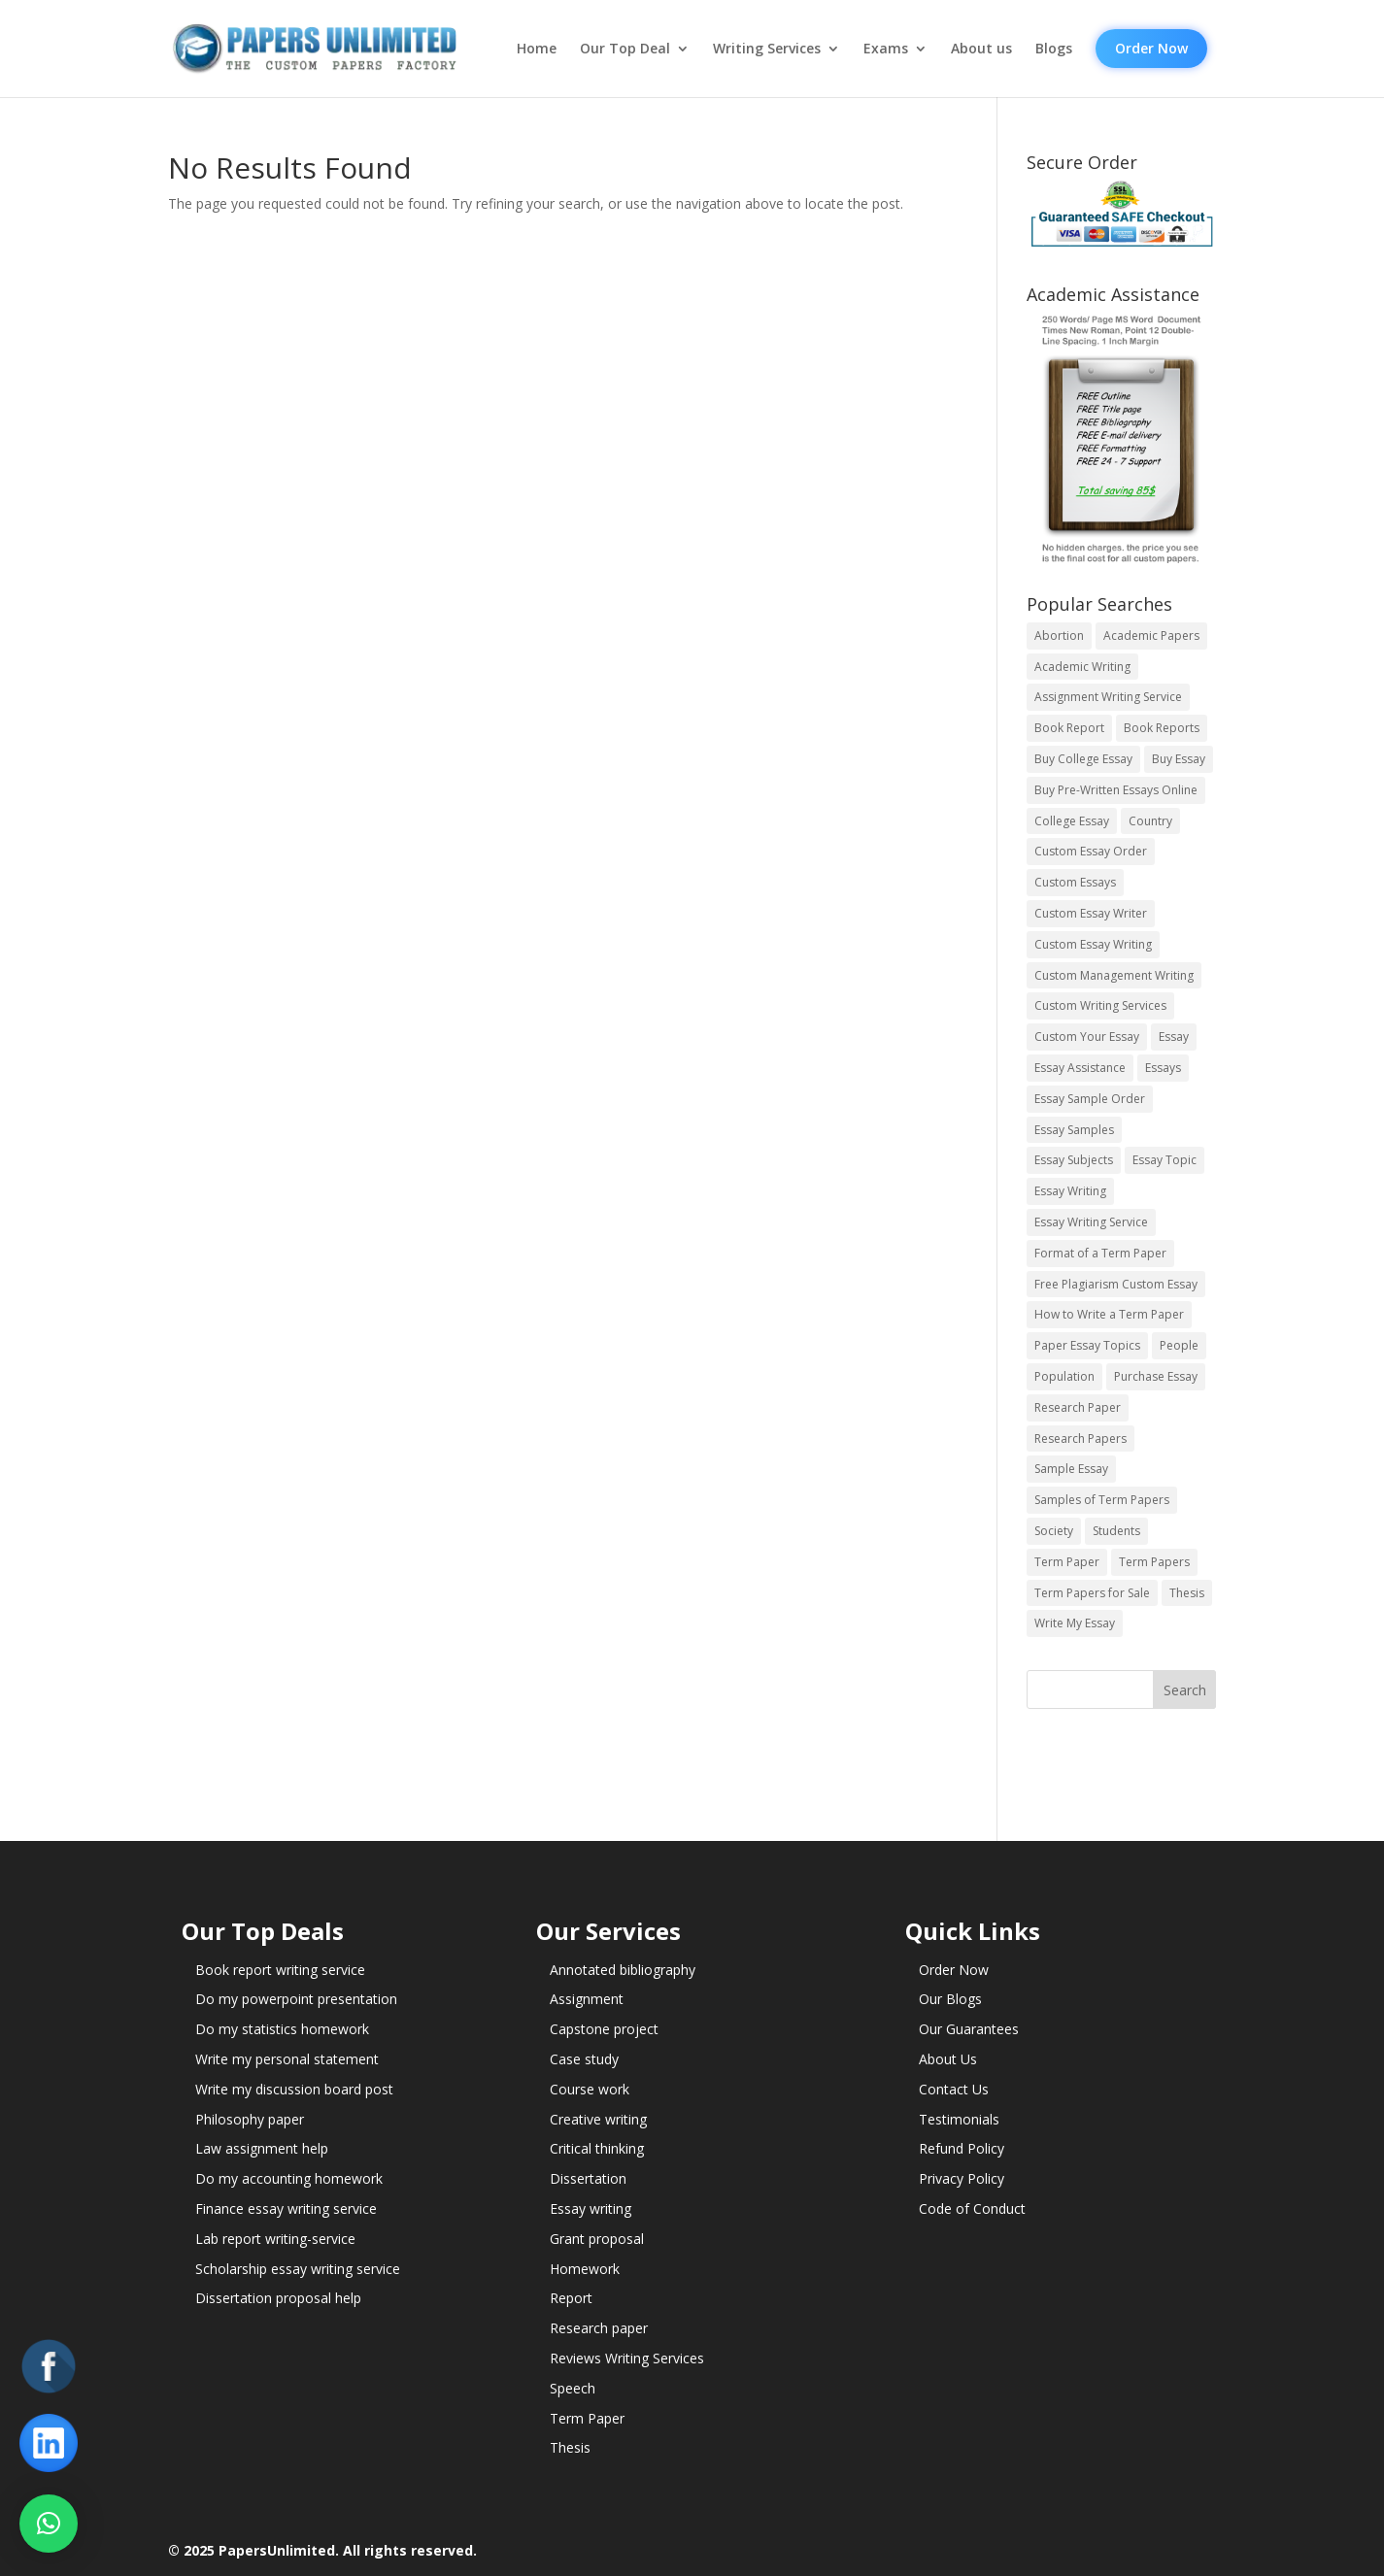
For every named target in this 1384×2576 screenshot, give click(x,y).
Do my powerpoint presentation (296, 1999)
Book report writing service (280, 1969)
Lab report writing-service (275, 2238)
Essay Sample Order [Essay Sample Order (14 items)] (1089, 1098)
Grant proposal (597, 2238)
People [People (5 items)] (1179, 1345)
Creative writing (598, 2119)
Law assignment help (261, 2148)
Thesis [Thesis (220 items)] (1186, 1593)
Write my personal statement (287, 2059)
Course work (589, 2089)
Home (537, 48)
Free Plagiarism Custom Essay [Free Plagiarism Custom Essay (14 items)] (1116, 1284)
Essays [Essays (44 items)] (1163, 1067)
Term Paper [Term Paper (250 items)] (1066, 1562)
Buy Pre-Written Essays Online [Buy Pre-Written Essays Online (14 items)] (1116, 790)
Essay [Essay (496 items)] (1174, 1036)
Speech (572, 2388)
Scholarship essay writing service (297, 2268)
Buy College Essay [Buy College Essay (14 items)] (1083, 759)
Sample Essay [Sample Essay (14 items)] (1071, 1468)
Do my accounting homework (289, 2178)
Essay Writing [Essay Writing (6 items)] (1070, 1191)
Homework (585, 2268)
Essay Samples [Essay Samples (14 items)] (1074, 1129)
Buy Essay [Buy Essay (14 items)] (1178, 759)
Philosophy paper (249, 2119)
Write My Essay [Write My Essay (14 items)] (1074, 1623)
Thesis (570, 2447)
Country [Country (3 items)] (1150, 821)
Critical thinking (597, 2148)
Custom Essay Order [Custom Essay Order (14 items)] (1090, 851)
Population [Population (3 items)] (1064, 1376)
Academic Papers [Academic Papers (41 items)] (1151, 635)
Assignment (587, 1999)
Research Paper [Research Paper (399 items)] (1077, 1407)
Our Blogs (950, 1999)
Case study (584, 2059)
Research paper (599, 2328)
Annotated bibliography (622, 1969)
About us (981, 48)
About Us (948, 2059)
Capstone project (604, 2029)
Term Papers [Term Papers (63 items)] (1154, 1562)
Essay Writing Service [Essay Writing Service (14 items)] (1091, 1222)
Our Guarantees (969, 2029)
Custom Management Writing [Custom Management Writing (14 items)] (1114, 975)
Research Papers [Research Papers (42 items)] (1080, 1438)
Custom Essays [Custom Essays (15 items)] (1075, 882)
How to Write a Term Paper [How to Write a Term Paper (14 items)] (1109, 1314)
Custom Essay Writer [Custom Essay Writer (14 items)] (1090, 913)
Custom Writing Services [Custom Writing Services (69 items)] (1100, 1005)
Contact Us (954, 2089)
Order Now (1151, 48)
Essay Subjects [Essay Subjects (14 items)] (1073, 1160)
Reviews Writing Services (627, 2358)
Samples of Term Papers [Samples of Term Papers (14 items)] (1101, 1499)
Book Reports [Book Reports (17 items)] (1161, 727)
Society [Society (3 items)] (1053, 1530)
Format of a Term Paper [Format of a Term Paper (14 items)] (1100, 1253)
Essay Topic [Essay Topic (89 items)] (1164, 1160)
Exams (885, 48)
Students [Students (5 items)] (1116, 1530)
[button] (48, 2523)
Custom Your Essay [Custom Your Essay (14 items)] (1086, 1036)
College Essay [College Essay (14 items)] (1071, 821)
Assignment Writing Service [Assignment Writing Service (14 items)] (1108, 696)
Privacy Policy (961, 2178)
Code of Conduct (972, 2208)
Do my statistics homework (282, 2029)
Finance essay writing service (286, 2208)
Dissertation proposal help (278, 2298)
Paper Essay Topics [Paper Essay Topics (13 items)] (1087, 1345)
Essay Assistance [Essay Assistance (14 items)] (1080, 1067)
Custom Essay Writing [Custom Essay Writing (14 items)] (1093, 944)
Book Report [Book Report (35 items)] (1069, 727)
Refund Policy (961, 2148)
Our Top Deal (625, 48)
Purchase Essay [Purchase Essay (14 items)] (1156, 1376)
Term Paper (587, 2418)
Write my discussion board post (294, 2089)
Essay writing (590, 2208)
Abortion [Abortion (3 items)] (1059, 635)
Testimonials (959, 2119)
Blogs (1053, 48)
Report (571, 2298)
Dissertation (588, 2178)
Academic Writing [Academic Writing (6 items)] (1082, 666)
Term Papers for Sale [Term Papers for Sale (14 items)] (1092, 1593)
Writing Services (767, 48)
